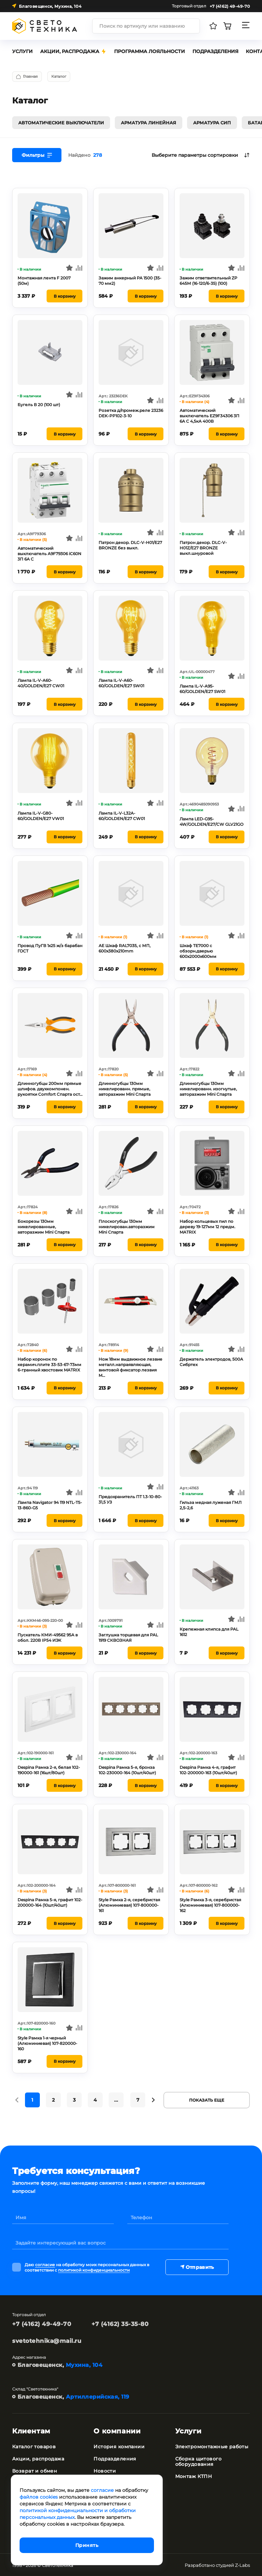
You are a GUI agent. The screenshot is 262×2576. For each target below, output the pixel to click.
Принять (86, 2545)
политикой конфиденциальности (94, 2269)
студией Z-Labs (233, 2564)
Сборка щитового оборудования (198, 2461)
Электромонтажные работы (211, 2446)
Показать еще (206, 2099)
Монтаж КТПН (193, 2476)
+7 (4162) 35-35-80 (120, 2323)
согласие (45, 2264)
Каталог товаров (34, 2446)
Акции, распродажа (38, 2458)
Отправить (197, 2266)
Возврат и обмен (34, 2470)
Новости (105, 2470)
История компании (119, 2446)
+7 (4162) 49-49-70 (41, 2323)
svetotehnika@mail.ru (46, 2340)
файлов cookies (39, 2497)
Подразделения (115, 2458)
